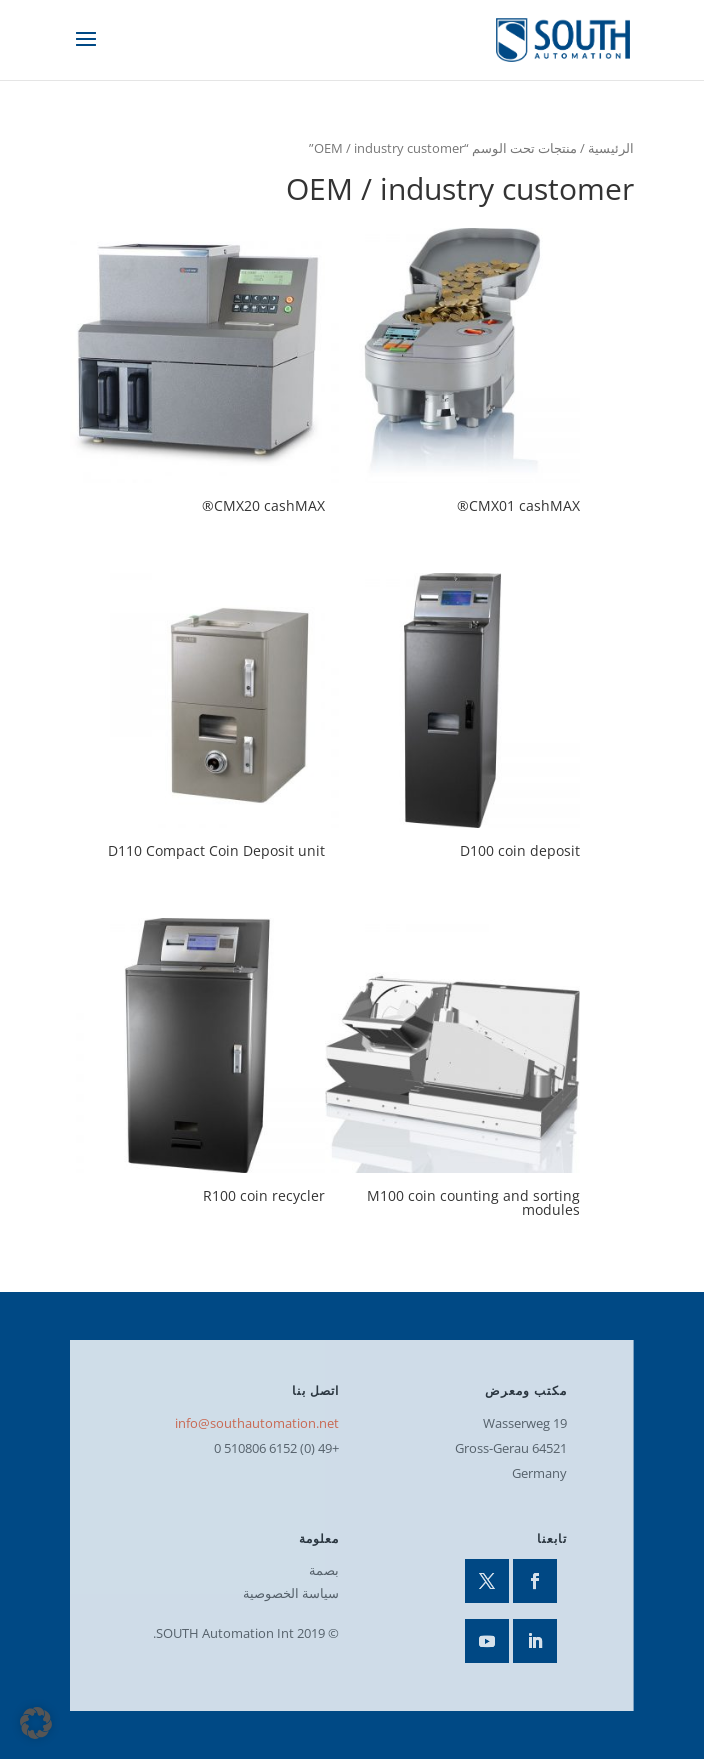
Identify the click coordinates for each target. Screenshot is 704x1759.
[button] (36, 1723)
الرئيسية (611, 148)
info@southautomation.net (257, 1423)
